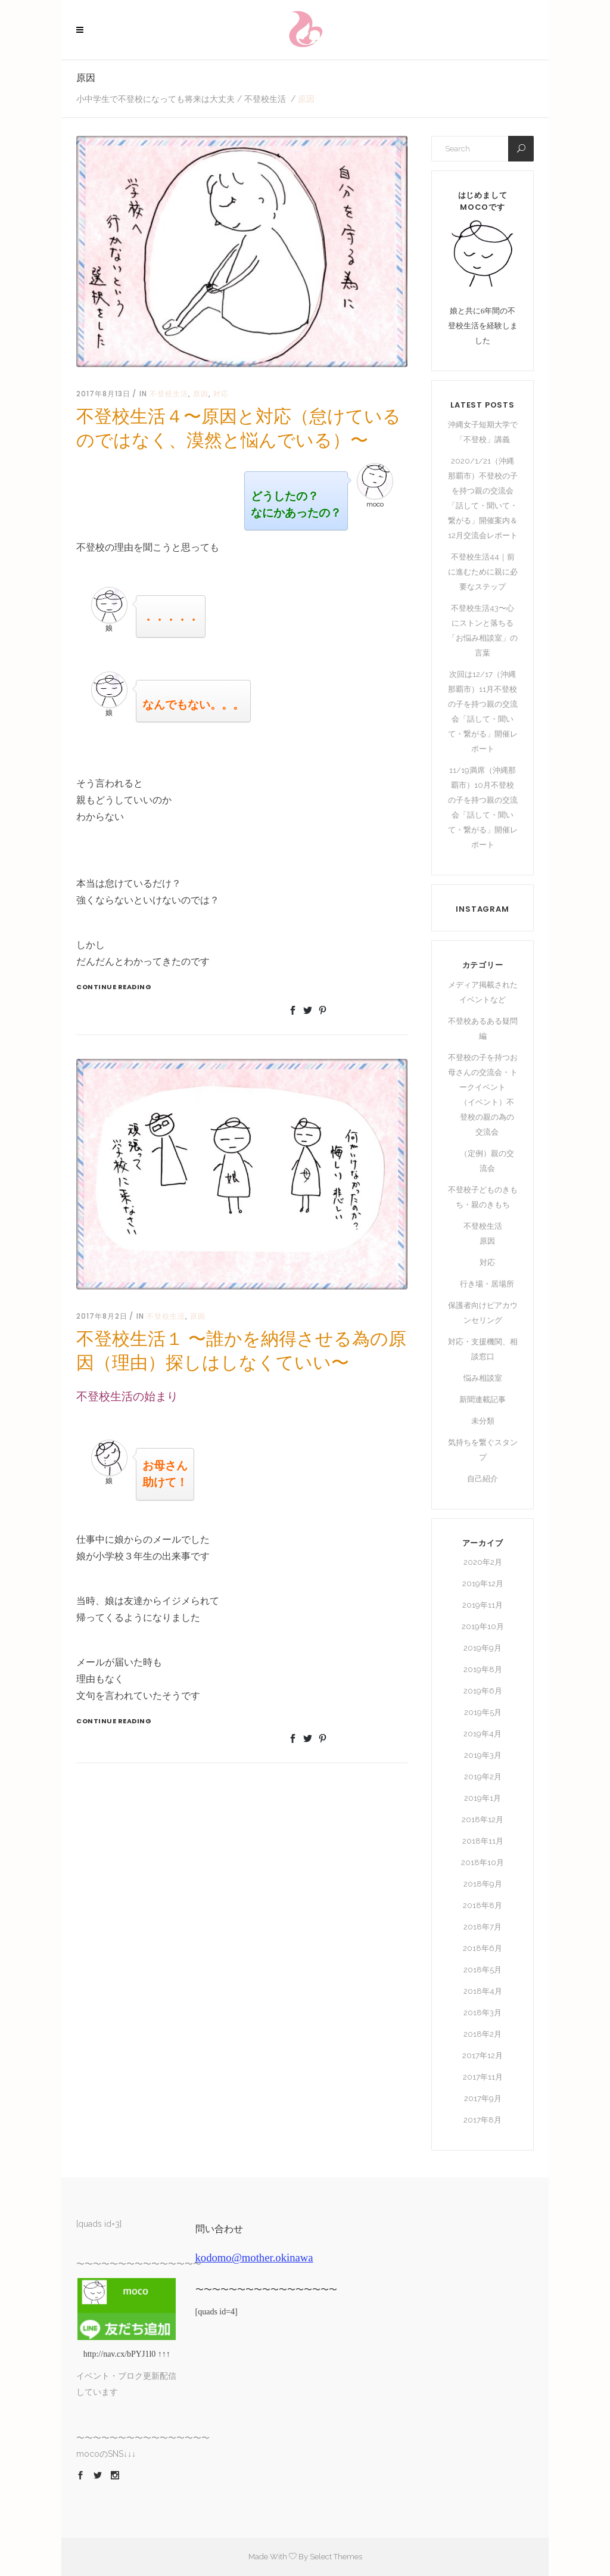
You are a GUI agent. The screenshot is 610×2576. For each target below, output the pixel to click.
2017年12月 (482, 2055)
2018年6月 (482, 1948)
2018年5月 (482, 1969)
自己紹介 (482, 1478)
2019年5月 (483, 1712)
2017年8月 (482, 2119)
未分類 (482, 1420)
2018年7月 (482, 1926)
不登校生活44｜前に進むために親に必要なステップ (483, 571)
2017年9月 (483, 2098)
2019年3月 (483, 1755)
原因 (200, 394)
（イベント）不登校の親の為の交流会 (487, 1117)
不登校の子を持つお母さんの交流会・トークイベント (483, 1072)
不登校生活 (265, 99)
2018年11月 (482, 1841)
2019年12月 (482, 1583)
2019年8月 (482, 1669)
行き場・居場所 (487, 1283)
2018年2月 (482, 2034)
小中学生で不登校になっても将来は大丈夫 (155, 99)
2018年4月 (482, 1991)
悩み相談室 (482, 1378)
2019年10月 (483, 1626)
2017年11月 (483, 2076)
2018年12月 (482, 1819)
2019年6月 (482, 1690)
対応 (221, 394)
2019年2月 (483, 1776)
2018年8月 (482, 1905)
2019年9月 (482, 1647)
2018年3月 (482, 2012)
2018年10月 (482, 1862)
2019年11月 (482, 1605)
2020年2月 (482, 1562)
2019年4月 (482, 1733)
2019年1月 (482, 1798)
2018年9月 (482, 1883)
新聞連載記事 (482, 1399)
